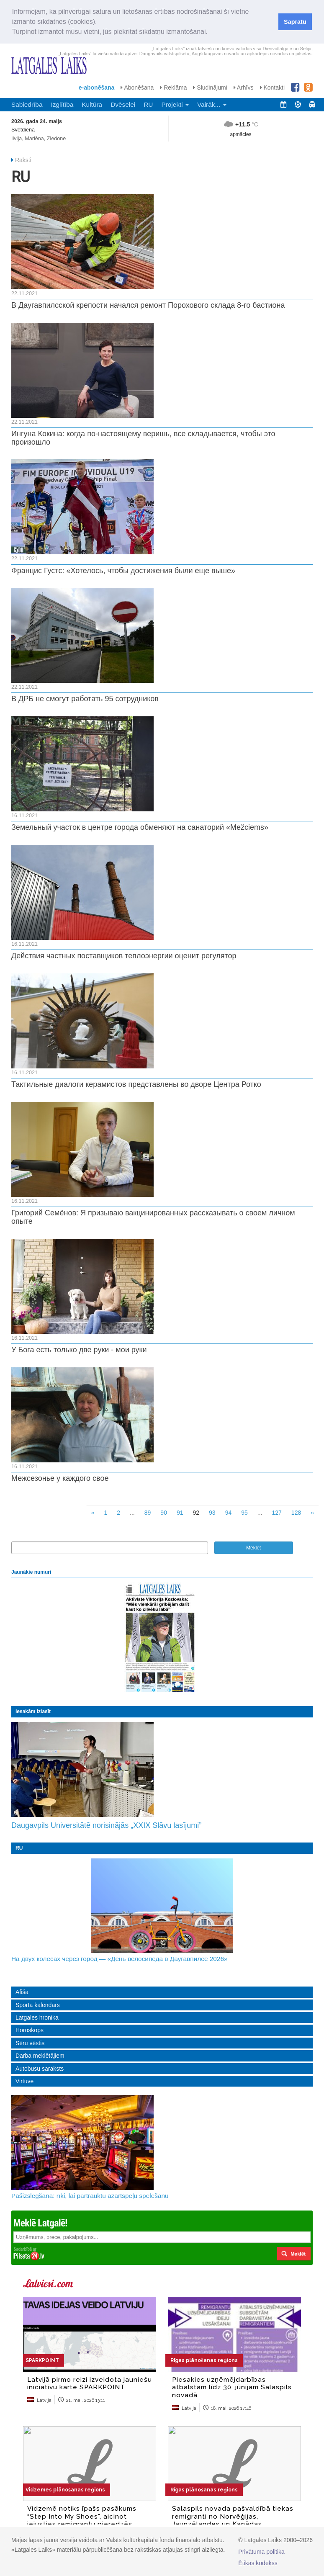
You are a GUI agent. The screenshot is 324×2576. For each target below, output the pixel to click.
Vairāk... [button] (211, 104)
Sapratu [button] (295, 21)
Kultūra (92, 104)
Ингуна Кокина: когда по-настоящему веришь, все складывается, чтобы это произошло (143, 438)
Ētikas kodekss (257, 2563)
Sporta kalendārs (37, 2005)
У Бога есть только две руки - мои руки (79, 1350)
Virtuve (24, 2081)
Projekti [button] (175, 104)
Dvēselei (123, 104)
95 (244, 1512)
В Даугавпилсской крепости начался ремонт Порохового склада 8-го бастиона (148, 305)
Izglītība (62, 104)
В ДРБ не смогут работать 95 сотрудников (85, 699)
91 (180, 1512)
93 (212, 1512)
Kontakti (272, 87)
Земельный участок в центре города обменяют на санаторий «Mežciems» (139, 827)
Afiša (21, 1992)
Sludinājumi (210, 87)
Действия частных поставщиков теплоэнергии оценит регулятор (123, 956)
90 (163, 1512)
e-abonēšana (97, 87)
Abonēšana (137, 87)
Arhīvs (244, 87)
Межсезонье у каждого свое (59, 1478)
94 (228, 1512)
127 (276, 1512)
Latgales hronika (37, 2017)
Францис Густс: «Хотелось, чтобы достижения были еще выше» (123, 570)
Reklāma (173, 87)
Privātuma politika (261, 2551)
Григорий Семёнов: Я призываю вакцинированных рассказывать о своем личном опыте (153, 1217)
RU (148, 104)
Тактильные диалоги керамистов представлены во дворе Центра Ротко (136, 1084)
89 (147, 1512)
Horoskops (29, 2030)
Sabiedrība (26, 104)
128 (296, 1512)
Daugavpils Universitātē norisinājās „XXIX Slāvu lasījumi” (106, 1825)
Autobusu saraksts (39, 2068)
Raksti (23, 160)
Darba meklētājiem (39, 2055)
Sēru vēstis (29, 2043)
